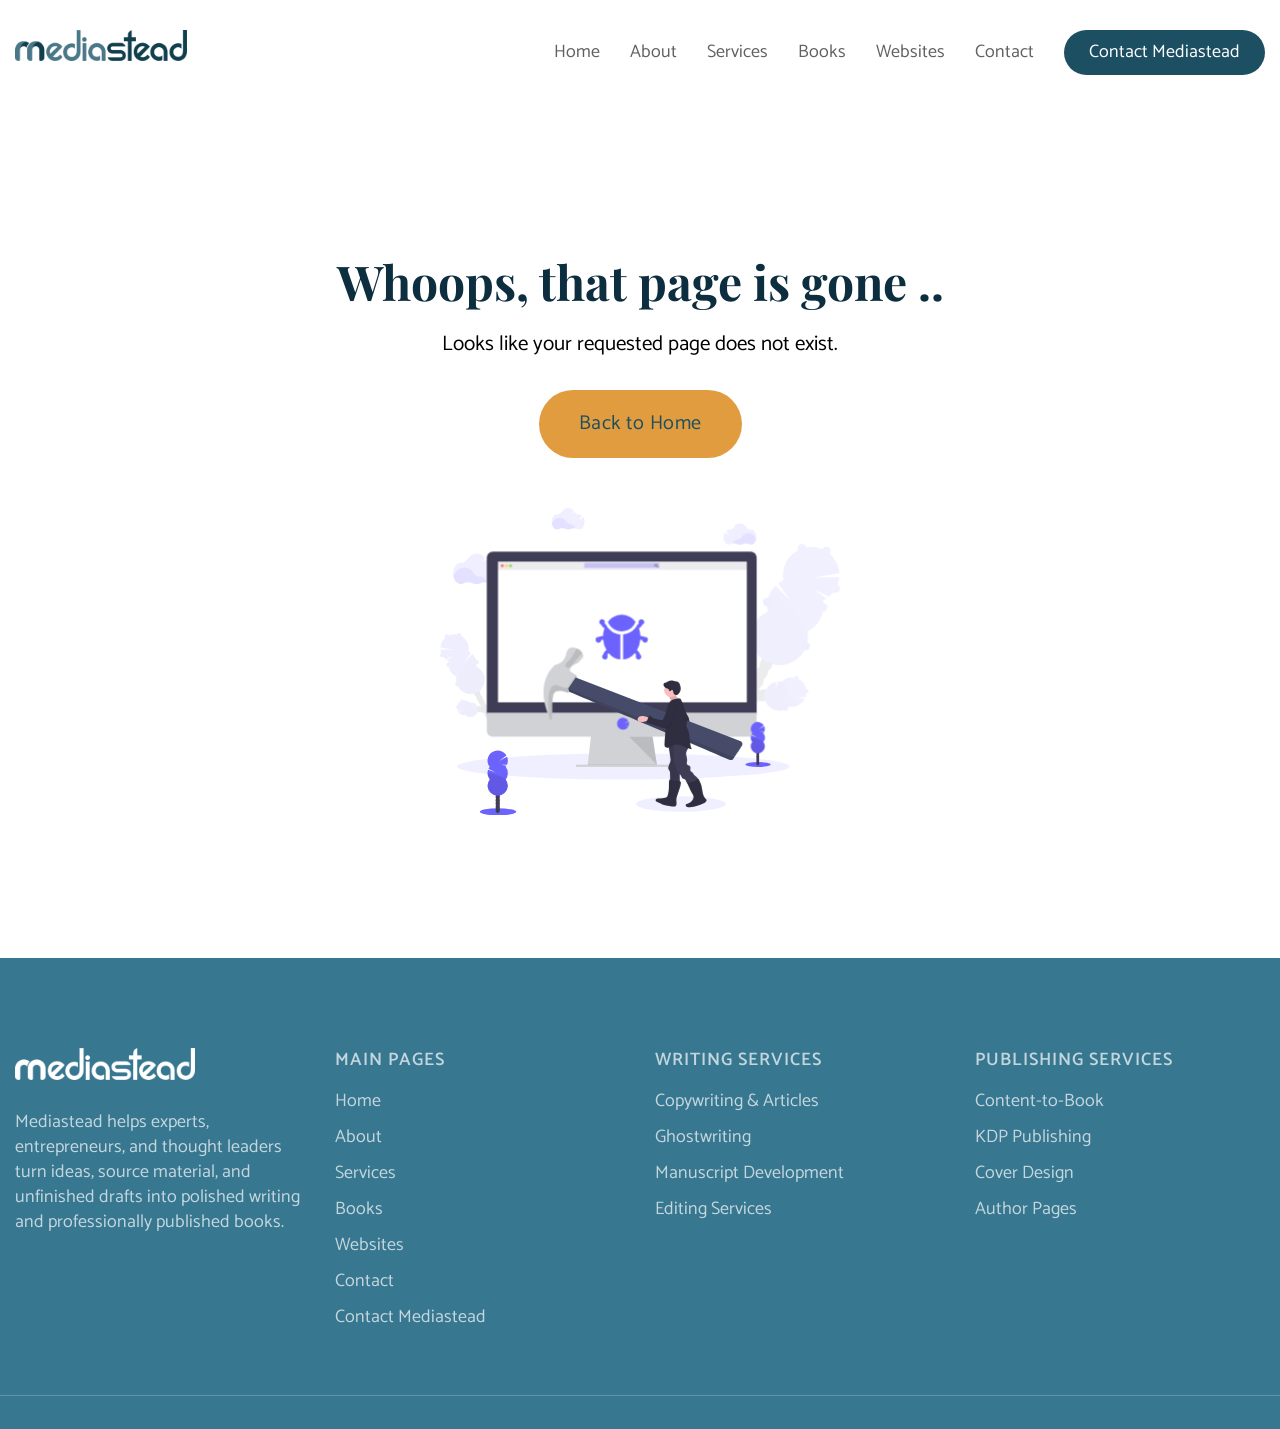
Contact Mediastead (1164, 52)
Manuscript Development (749, 1173)
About (653, 52)
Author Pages (1026, 1209)
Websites (910, 52)
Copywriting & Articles (737, 1101)
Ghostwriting (703, 1137)
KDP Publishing (1033, 1137)
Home (577, 52)
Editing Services (713, 1209)
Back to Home (640, 423)
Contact (1004, 52)
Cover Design (1024, 1173)
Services (737, 52)
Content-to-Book (1039, 1101)
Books (822, 52)
